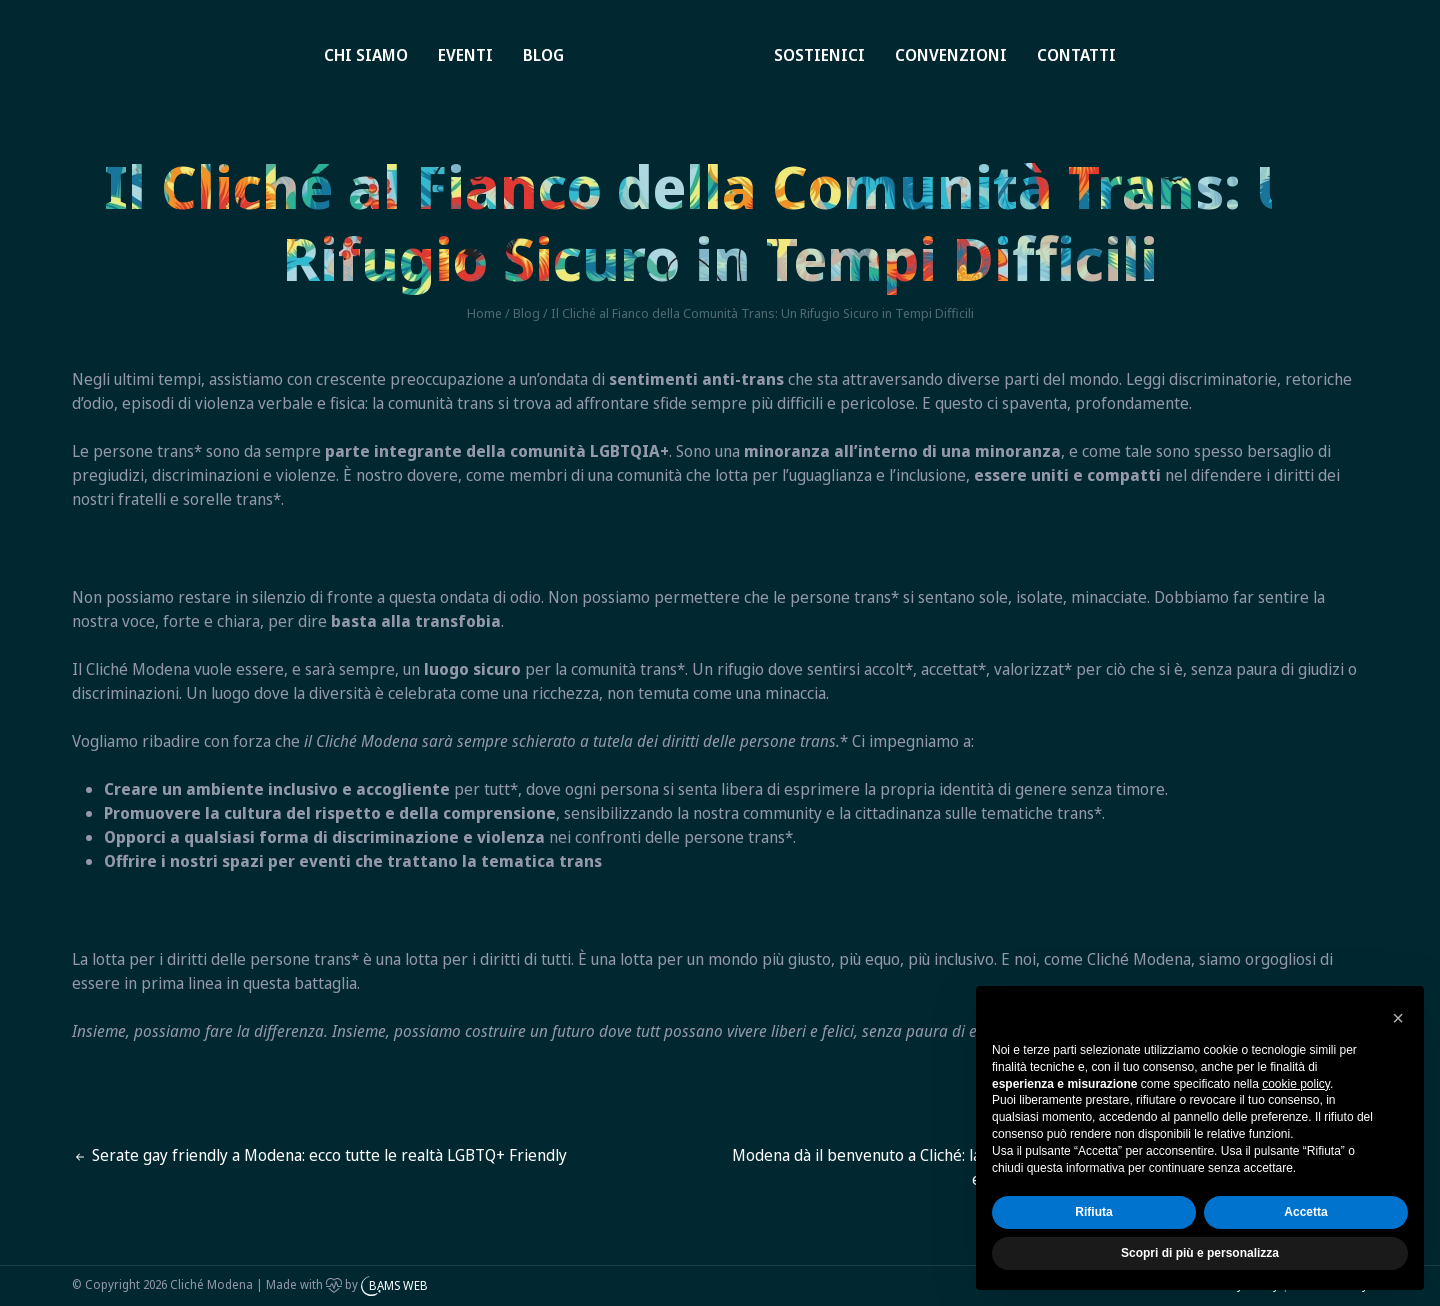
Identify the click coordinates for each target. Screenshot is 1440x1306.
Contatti (1076, 55)
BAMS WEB (398, 1285)
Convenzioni (951, 55)
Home (636, 32)
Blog (543, 55)
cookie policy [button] (1296, 1084)
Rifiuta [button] (1093, 1212)
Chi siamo (366, 55)
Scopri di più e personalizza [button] (1200, 1253)
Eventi (465, 55)
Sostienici (819, 55)
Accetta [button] (1305, 1212)
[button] (1398, 1018)
